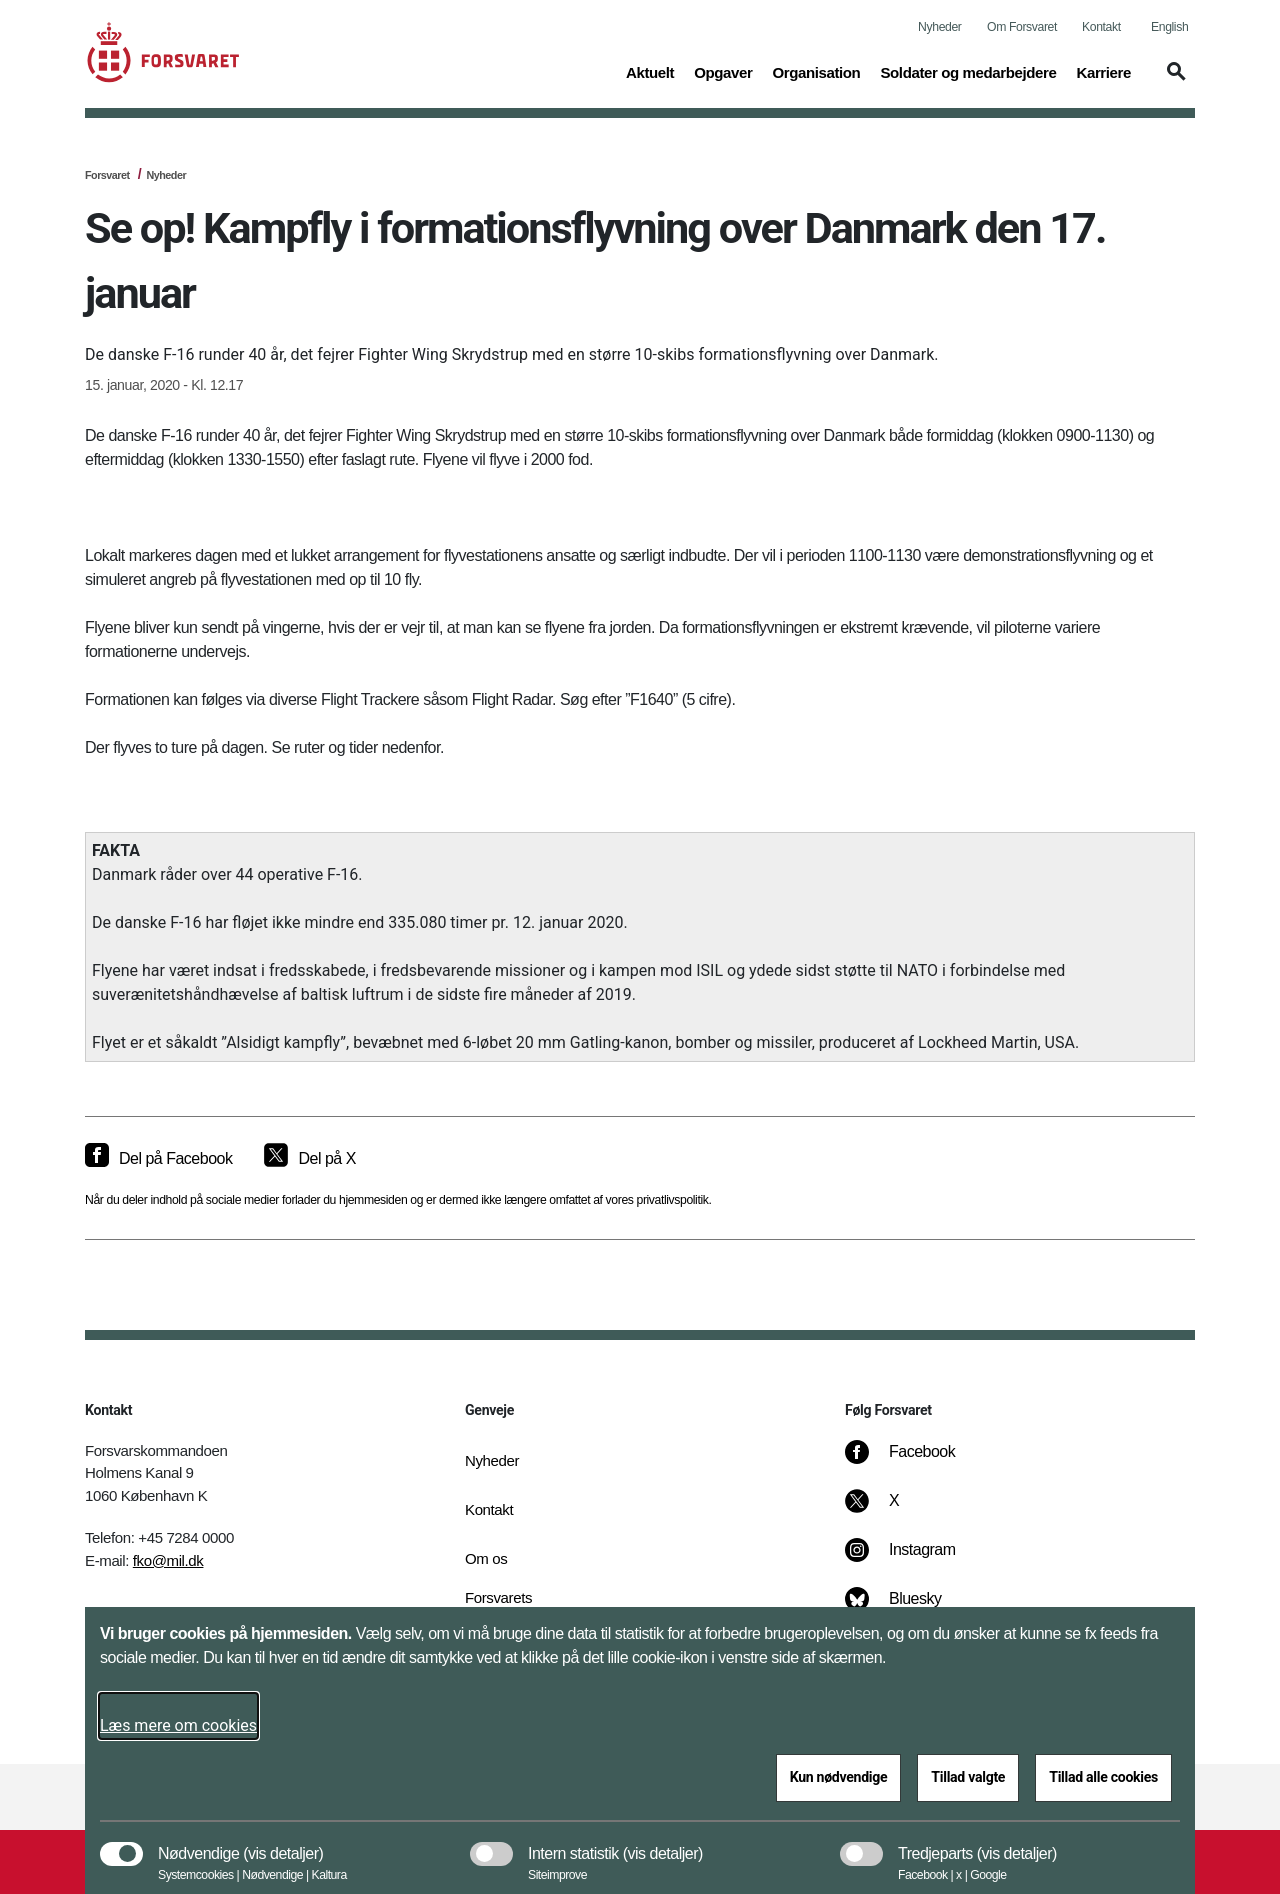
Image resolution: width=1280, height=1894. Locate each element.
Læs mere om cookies (178, 1725)
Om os (486, 1558)
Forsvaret (107, 175)
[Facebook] (914, 1462)
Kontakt (1101, 27)
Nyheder (939, 27)
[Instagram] (914, 1560)
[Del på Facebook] (158, 1159)
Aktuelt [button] (650, 71)
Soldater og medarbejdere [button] (968, 71)
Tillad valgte (968, 1777)
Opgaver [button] (723, 71)
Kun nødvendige (839, 1777)
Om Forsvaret (1022, 27)
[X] (895, 1511)
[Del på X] (309, 1159)
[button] (1173, 81)
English (1169, 27)
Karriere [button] (1103, 71)
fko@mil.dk (168, 1560)
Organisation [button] (816, 71)
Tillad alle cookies (1103, 1777)
